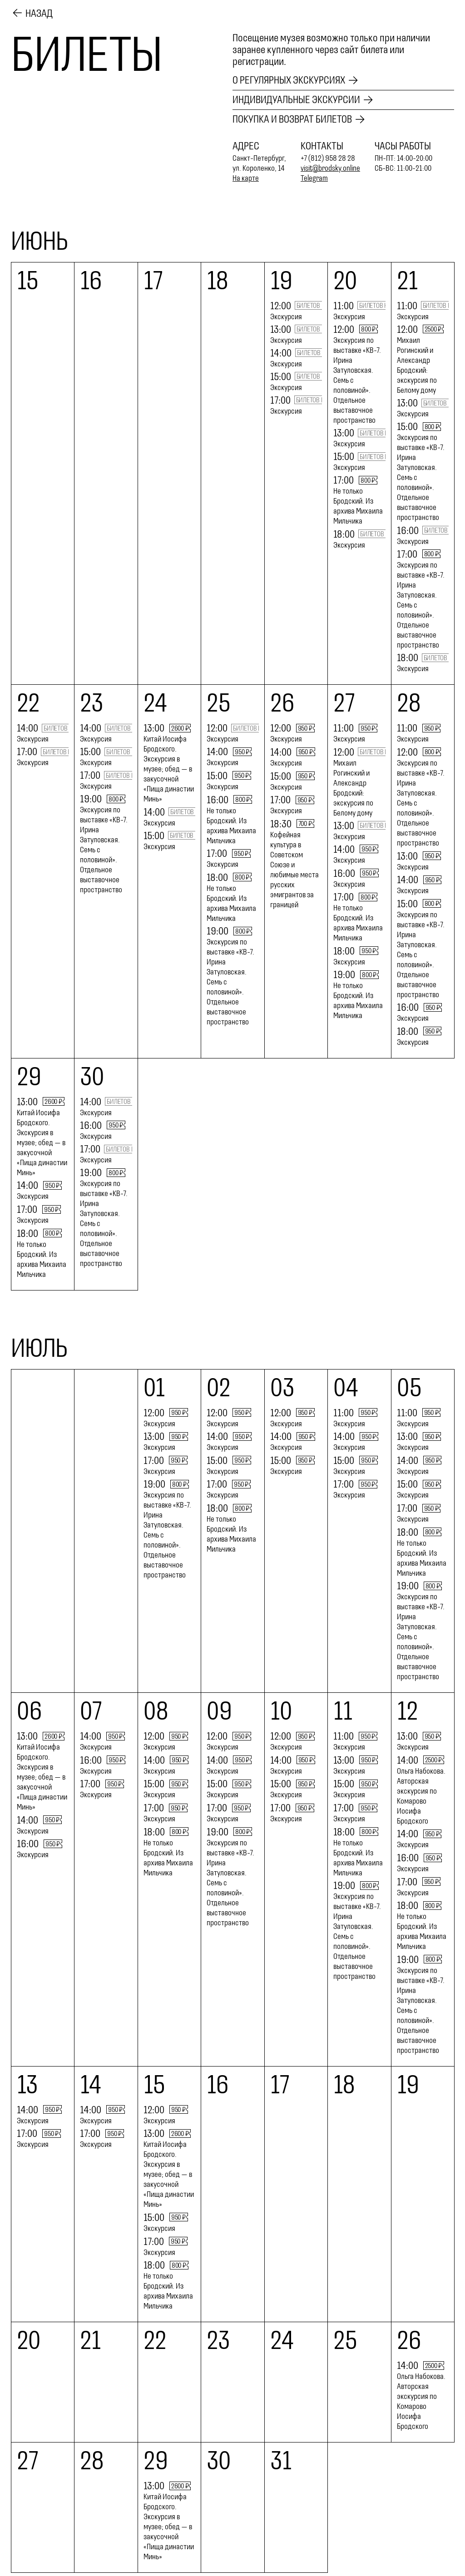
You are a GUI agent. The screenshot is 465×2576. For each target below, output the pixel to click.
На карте (245, 178)
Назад (39, 13)
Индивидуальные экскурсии (296, 100)
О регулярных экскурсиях (289, 80)
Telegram (314, 178)
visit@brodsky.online (331, 168)
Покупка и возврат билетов (292, 119)
